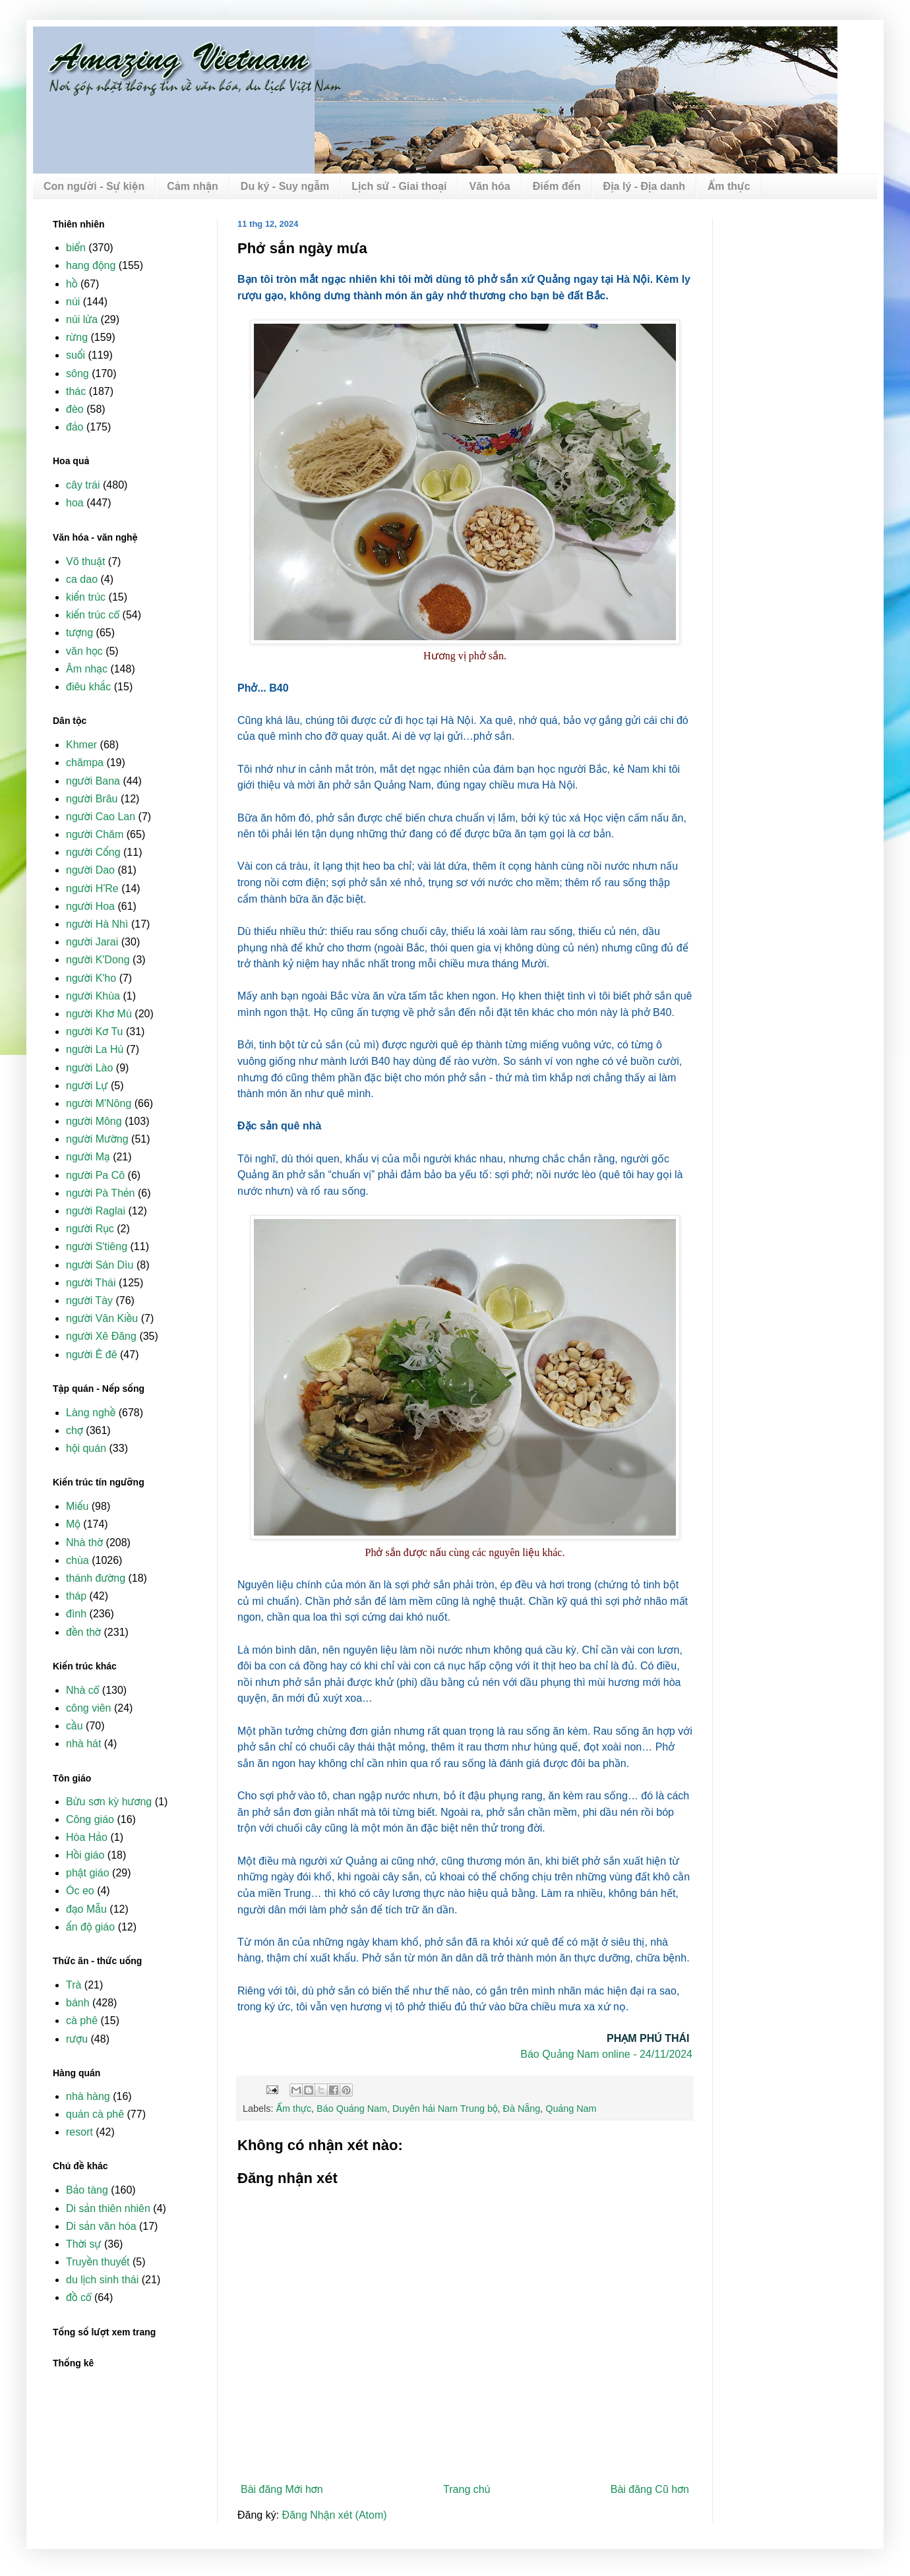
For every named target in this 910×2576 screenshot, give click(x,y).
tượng (79, 632)
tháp (76, 1596)
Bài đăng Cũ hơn (650, 2489)
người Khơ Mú (99, 1013)
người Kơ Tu (94, 1031)
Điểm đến (557, 186)
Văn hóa (489, 186)
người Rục (90, 1228)
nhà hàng (88, 2096)
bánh (78, 2002)
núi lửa (82, 319)
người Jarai (92, 941)
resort (79, 2132)
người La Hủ (94, 1049)
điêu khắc (88, 686)
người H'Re (92, 888)
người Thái (90, 1282)
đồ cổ (78, 2297)
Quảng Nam (570, 2108)
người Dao (90, 870)
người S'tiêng (96, 1246)
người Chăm (94, 834)
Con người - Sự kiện (94, 186)
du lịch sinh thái (102, 2279)
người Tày (89, 1300)
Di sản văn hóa (101, 2226)
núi (73, 301)
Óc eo (80, 1890)
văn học (84, 651)
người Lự (86, 1085)
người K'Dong (98, 959)
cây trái (83, 485)
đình (76, 1613)
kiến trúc (86, 597)
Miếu (77, 1506)
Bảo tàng (87, 2190)
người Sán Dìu (99, 1265)
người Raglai (95, 1210)
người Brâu (91, 798)
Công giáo (90, 1819)
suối (75, 355)
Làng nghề (90, 1412)
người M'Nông (98, 1103)
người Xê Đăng (101, 1336)
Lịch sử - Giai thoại (398, 186)
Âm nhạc (86, 668)
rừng (77, 337)
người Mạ (88, 1156)
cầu (74, 1725)
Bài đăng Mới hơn (282, 2489)
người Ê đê (91, 1354)
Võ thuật (85, 561)
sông (77, 373)
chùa (77, 1560)
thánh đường (95, 1578)
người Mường (97, 1139)
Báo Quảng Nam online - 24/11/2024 (606, 2054)
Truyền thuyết (98, 2261)
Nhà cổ (82, 1690)
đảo (75, 427)
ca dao (82, 579)
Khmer (81, 744)
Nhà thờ (84, 1542)
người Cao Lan (100, 816)
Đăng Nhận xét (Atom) (334, 2515)
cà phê (82, 2020)
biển (76, 247)
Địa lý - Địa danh (644, 186)
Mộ (73, 1524)
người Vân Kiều (102, 1318)
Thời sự (84, 2244)
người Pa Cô (95, 1175)
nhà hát (83, 1743)
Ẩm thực (729, 186)
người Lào (89, 1067)
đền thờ (83, 1632)
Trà (73, 1985)
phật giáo (87, 1872)
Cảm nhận (192, 186)
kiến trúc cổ (92, 614)
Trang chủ (466, 2489)
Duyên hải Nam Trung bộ (444, 2108)
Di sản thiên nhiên (108, 2208)
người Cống (93, 852)
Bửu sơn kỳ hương (109, 1801)
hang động (90, 265)
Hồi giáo (85, 1855)
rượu (77, 2039)
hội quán (86, 1448)
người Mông (94, 1121)
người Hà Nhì (97, 924)
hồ (71, 283)
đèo (75, 409)
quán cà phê (95, 2114)
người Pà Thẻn (100, 1193)
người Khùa (93, 996)
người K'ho (91, 978)
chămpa (85, 762)
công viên (88, 1708)
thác (76, 391)
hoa (75, 502)
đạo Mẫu (86, 1909)
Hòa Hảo (86, 1837)
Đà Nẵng (522, 2108)
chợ (74, 1430)
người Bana (93, 781)
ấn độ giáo (90, 1926)
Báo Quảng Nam (352, 2108)
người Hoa (90, 906)
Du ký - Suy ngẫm (285, 186)
